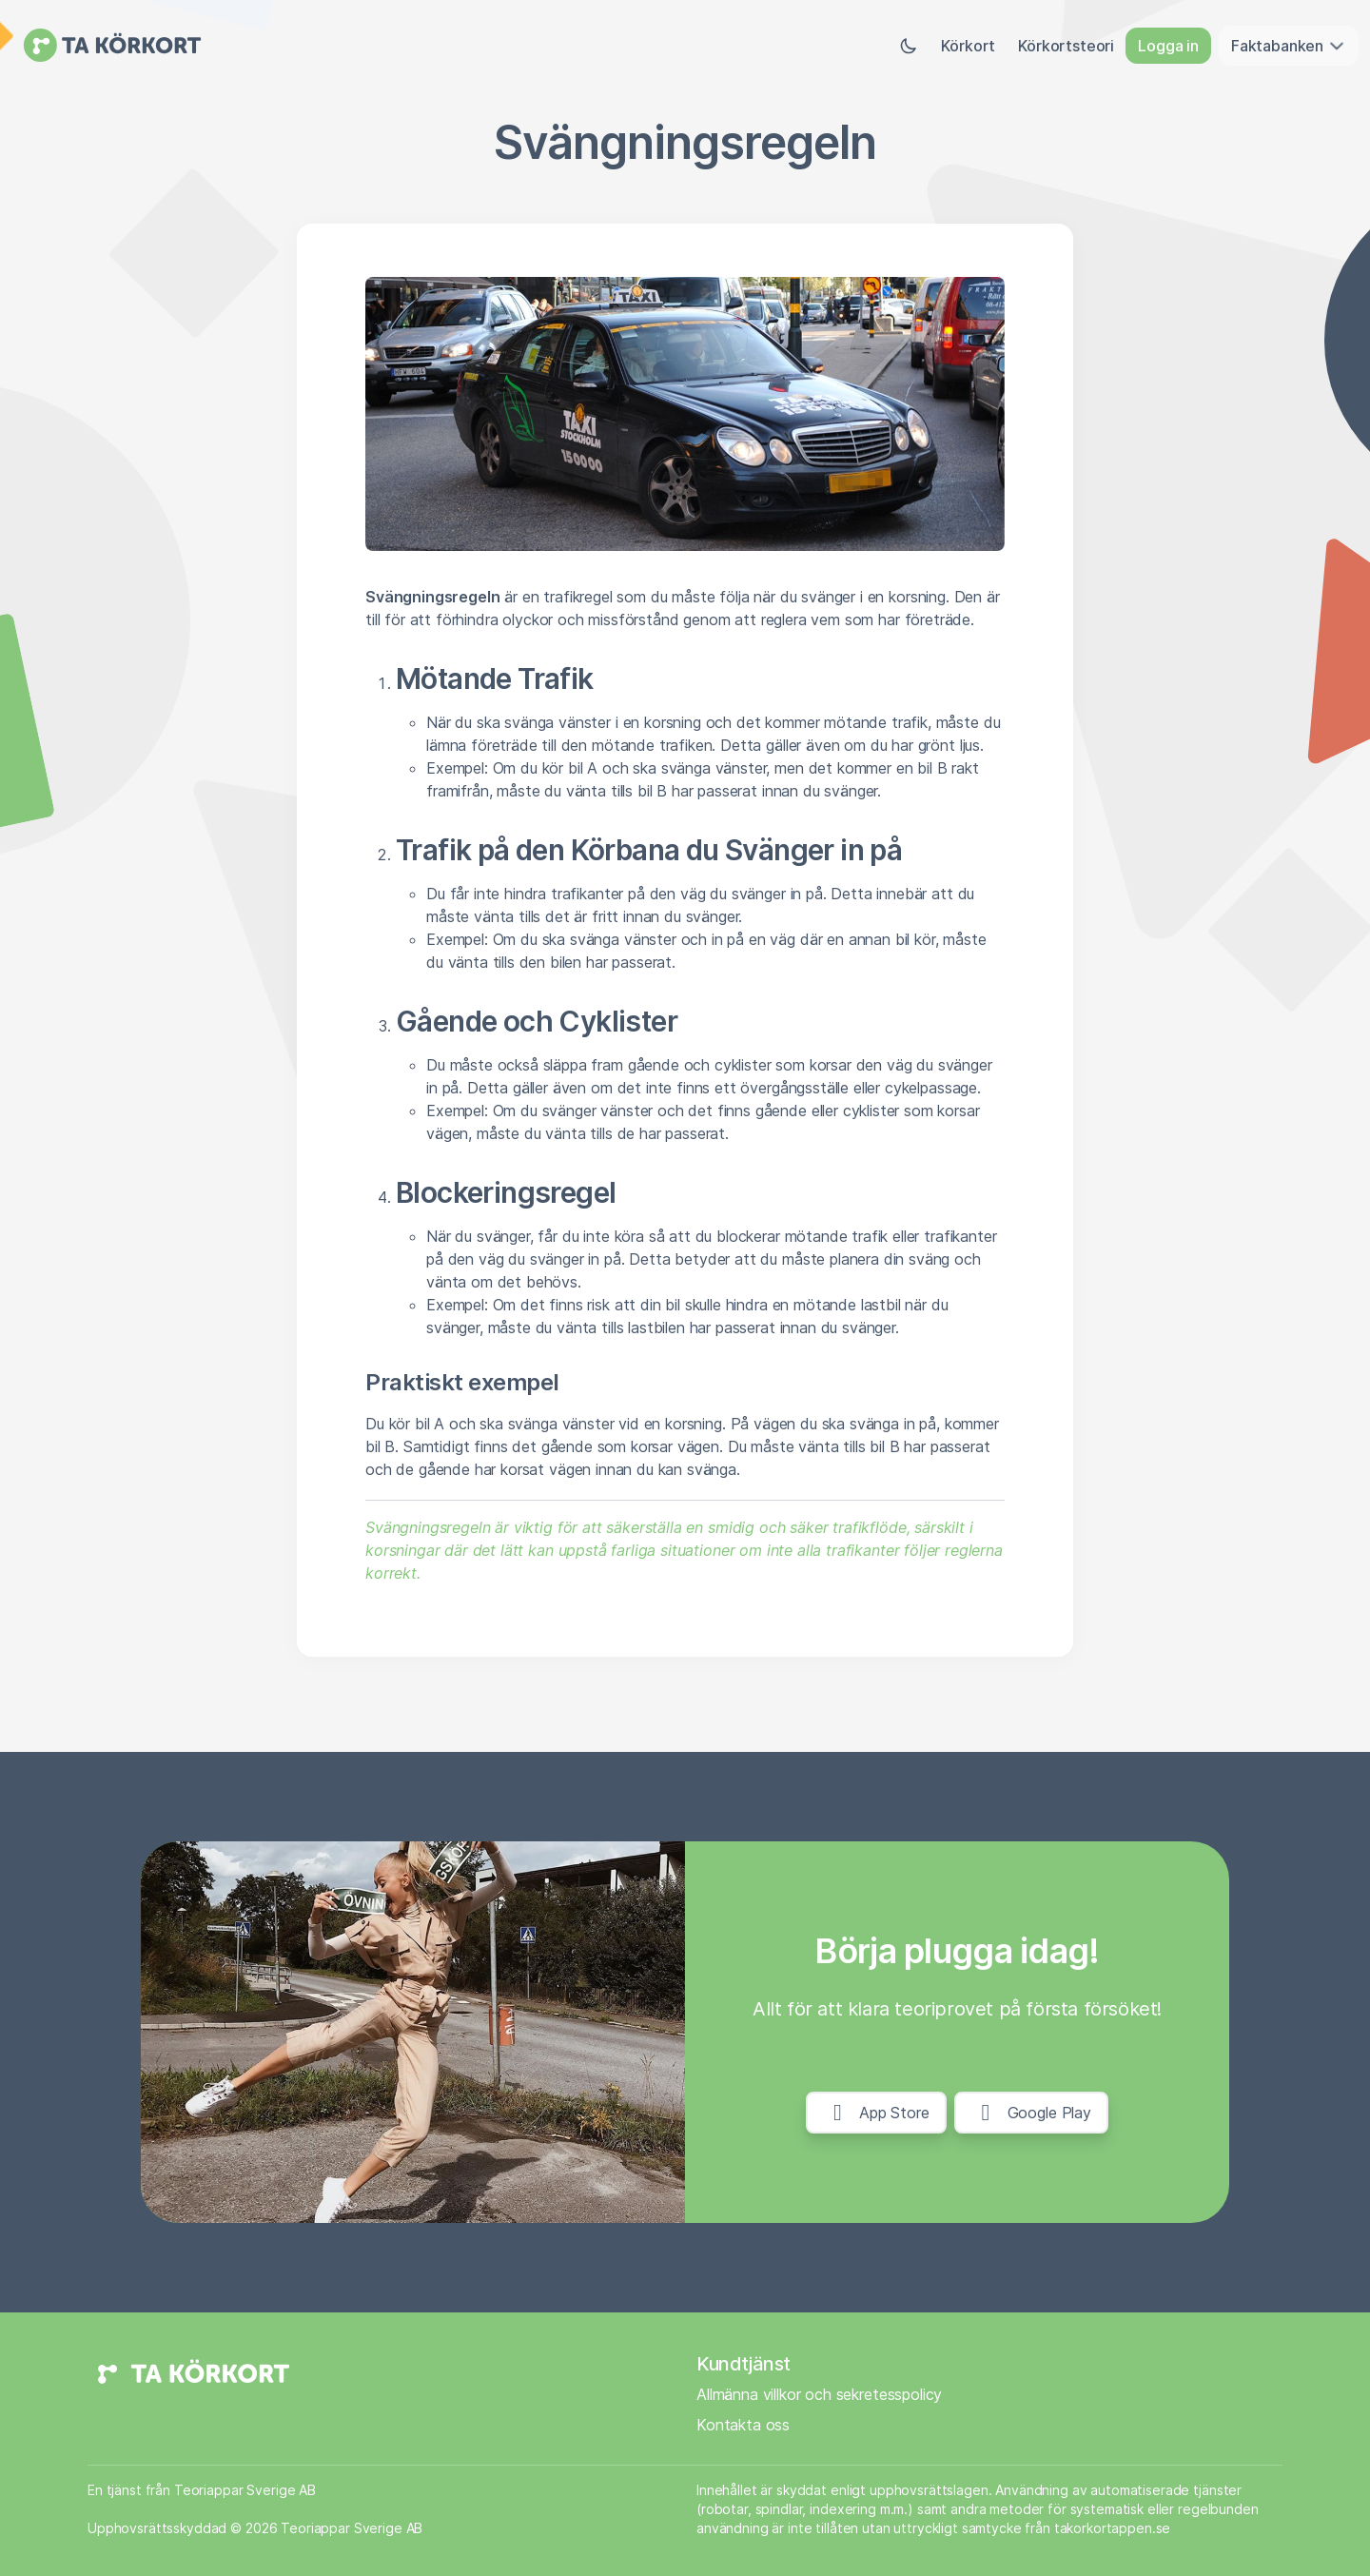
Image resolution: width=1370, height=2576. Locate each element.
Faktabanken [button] (1288, 45)
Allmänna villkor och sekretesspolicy (819, 2394)
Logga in (1168, 45)
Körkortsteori (1066, 45)
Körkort (968, 45)
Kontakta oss (743, 2424)
